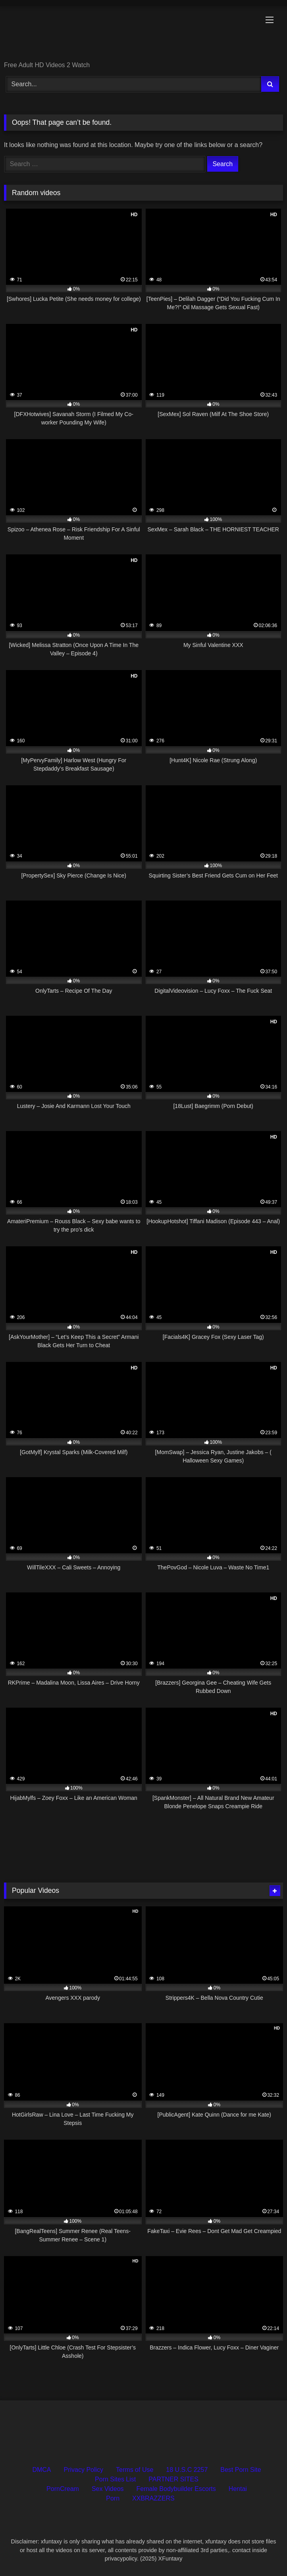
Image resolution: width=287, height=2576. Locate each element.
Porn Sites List (115, 2479)
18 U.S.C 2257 (187, 2469)
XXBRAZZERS (153, 2498)
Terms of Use (134, 2469)
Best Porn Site (240, 2469)
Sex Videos (108, 2488)
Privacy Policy (84, 2469)
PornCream (62, 2488)
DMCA (41, 2469)
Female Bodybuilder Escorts (176, 2488)
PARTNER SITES (173, 2479)
